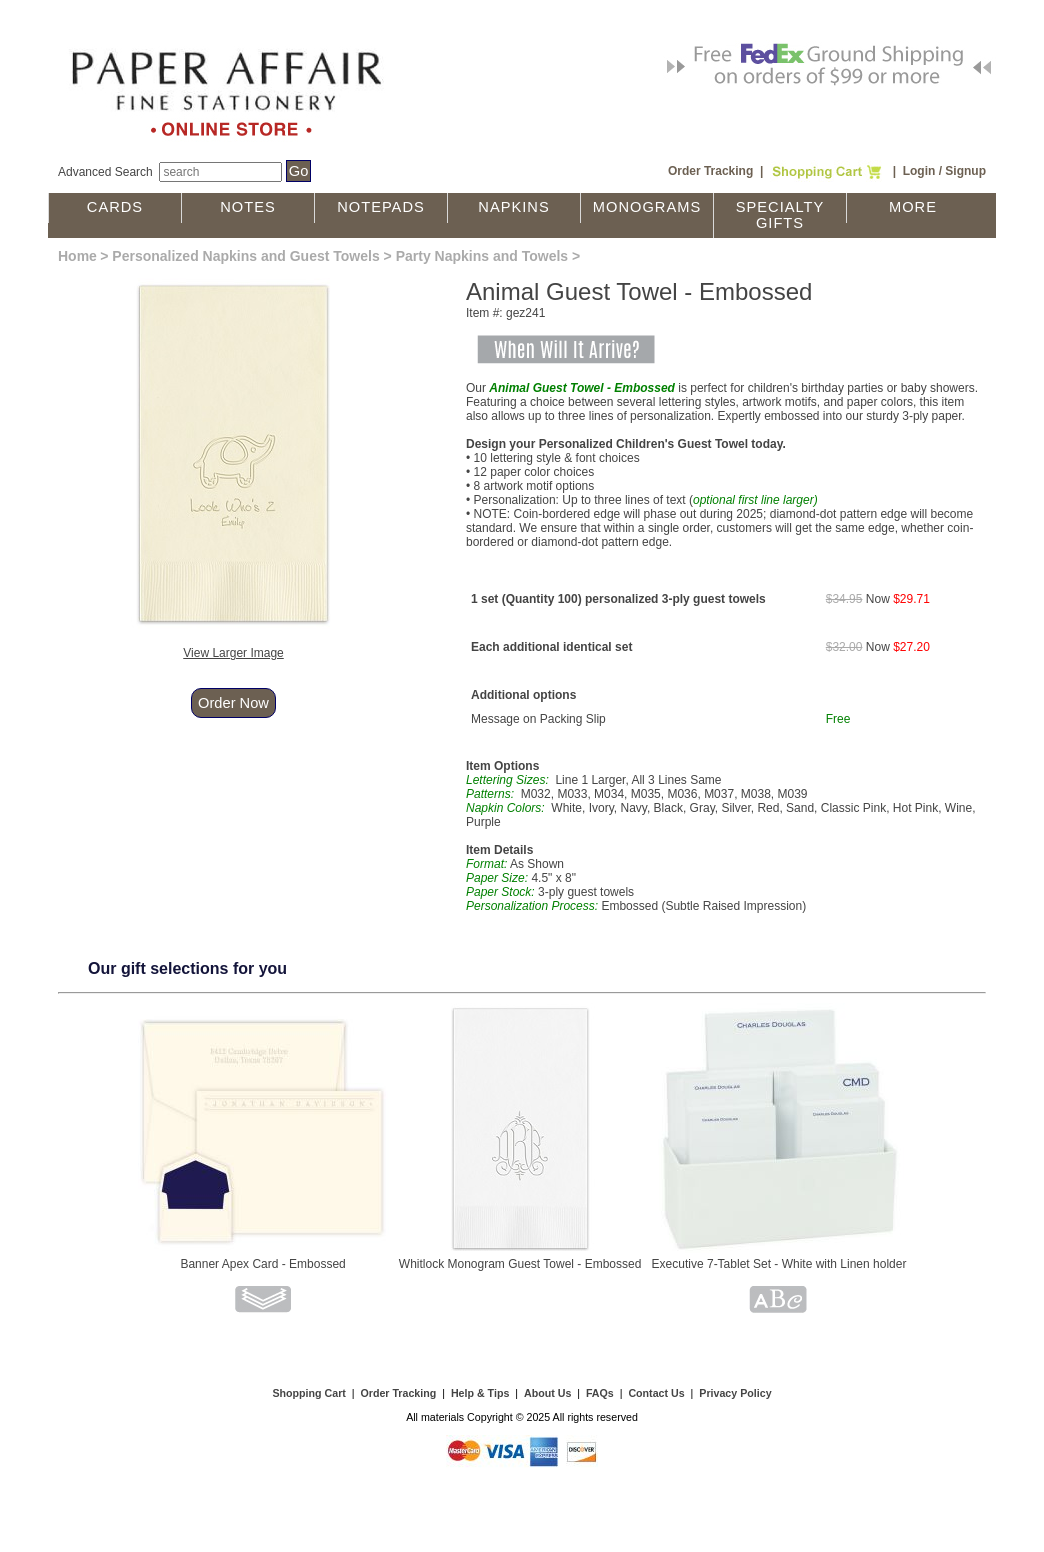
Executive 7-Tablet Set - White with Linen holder (779, 1264)
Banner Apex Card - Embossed (262, 1264)
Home (77, 256)
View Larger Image (233, 653)
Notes (248, 207)
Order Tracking (710, 171)
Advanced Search (105, 172)
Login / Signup (944, 171)
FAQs (600, 1393)
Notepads (381, 207)
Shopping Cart (308, 1393)
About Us (547, 1393)
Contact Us (656, 1393)
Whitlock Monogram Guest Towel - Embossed (520, 1264)
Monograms (647, 207)
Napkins (513, 207)
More (913, 207)
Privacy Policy (735, 1393)
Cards (115, 207)
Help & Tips (480, 1393)
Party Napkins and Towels (482, 256)
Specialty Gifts (780, 215)
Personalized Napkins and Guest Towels (245, 256)
